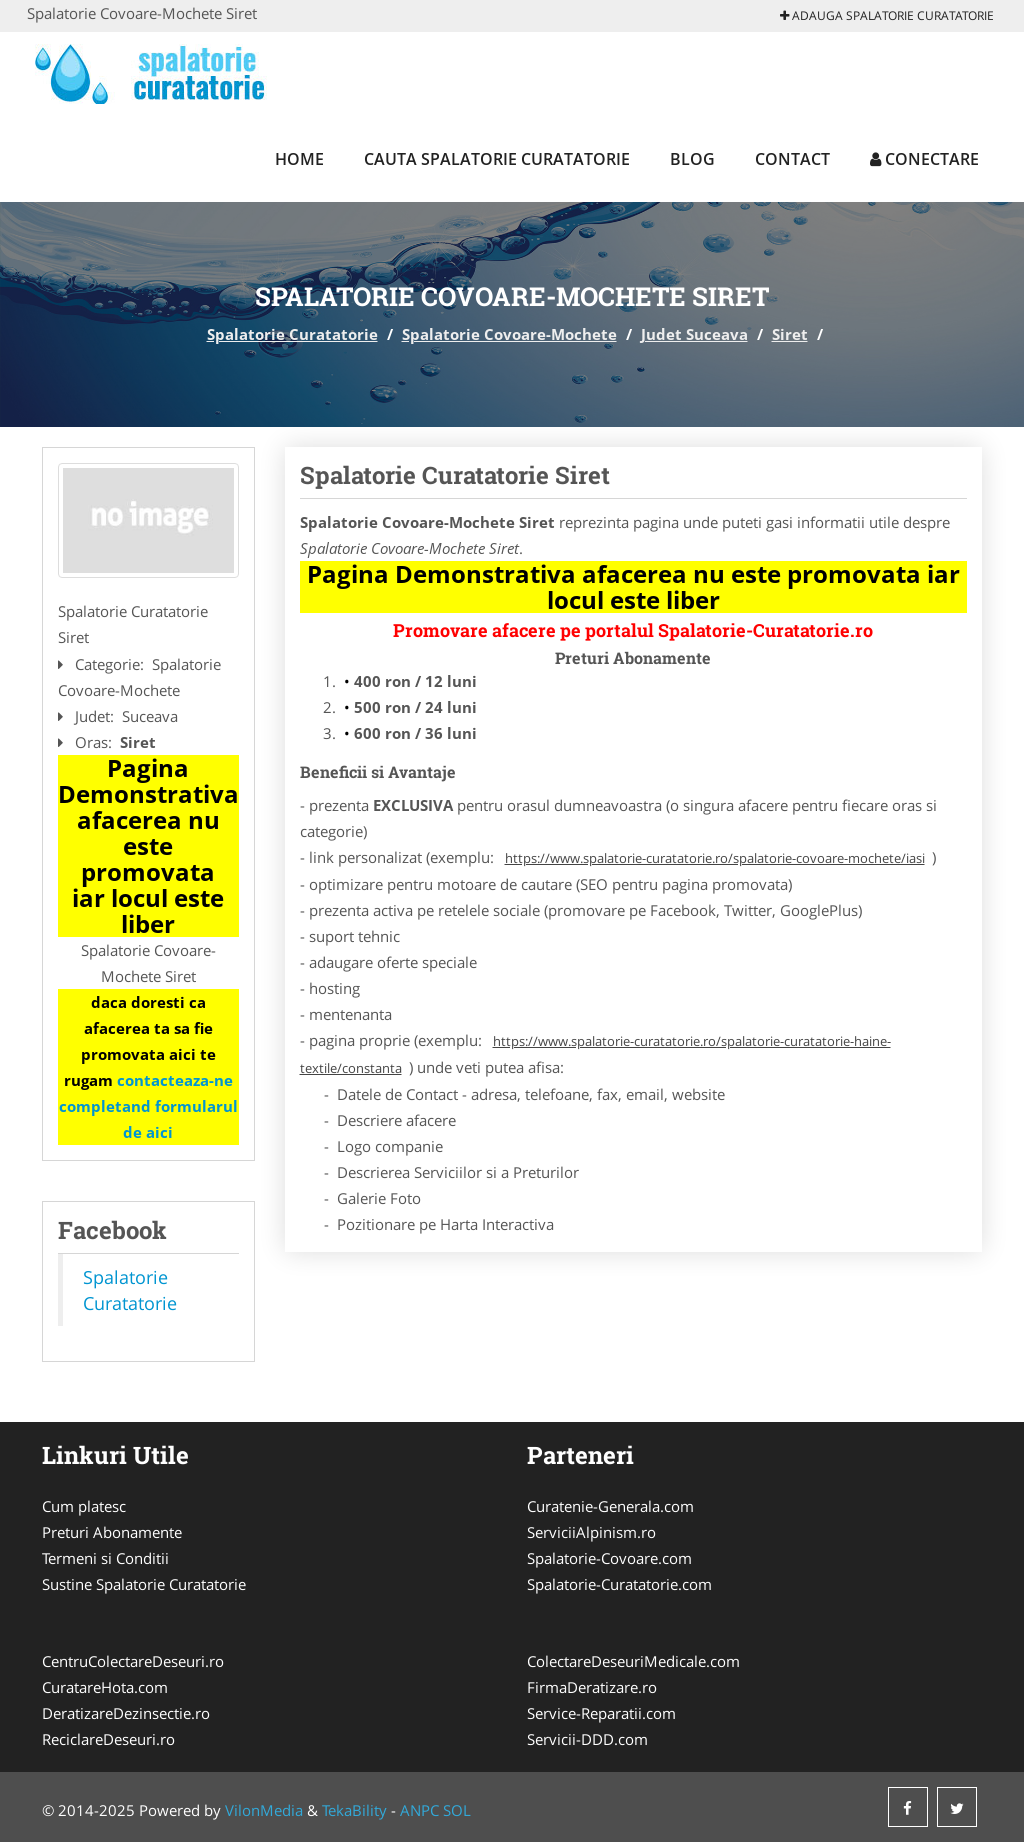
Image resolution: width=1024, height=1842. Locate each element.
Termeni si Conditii (105, 1558)
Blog (692, 159)
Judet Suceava (694, 334)
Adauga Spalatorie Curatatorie (887, 15)
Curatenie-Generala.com (610, 1506)
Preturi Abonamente (112, 1532)
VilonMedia (264, 1810)
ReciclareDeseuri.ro (108, 1739)
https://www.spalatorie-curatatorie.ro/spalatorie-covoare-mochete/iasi (715, 858)
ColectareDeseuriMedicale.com (633, 1661)
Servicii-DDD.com (587, 1739)
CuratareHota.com (105, 1687)
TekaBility (354, 1810)
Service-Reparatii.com (601, 1713)
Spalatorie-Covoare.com (609, 1558)
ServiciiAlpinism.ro (591, 1532)
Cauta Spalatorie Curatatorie (497, 159)
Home (299, 159)
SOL (457, 1810)
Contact (792, 159)
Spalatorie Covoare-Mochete (509, 334)
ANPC (419, 1810)
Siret (790, 334)
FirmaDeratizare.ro (592, 1687)
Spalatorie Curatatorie (292, 334)
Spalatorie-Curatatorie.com (619, 1584)
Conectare (924, 159)
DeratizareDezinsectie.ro (126, 1713)
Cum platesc (84, 1506)
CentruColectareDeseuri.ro (133, 1661)
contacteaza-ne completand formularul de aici (148, 1106)
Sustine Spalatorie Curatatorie (144, 1584)
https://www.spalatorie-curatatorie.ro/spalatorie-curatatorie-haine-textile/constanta (595, 1054)
